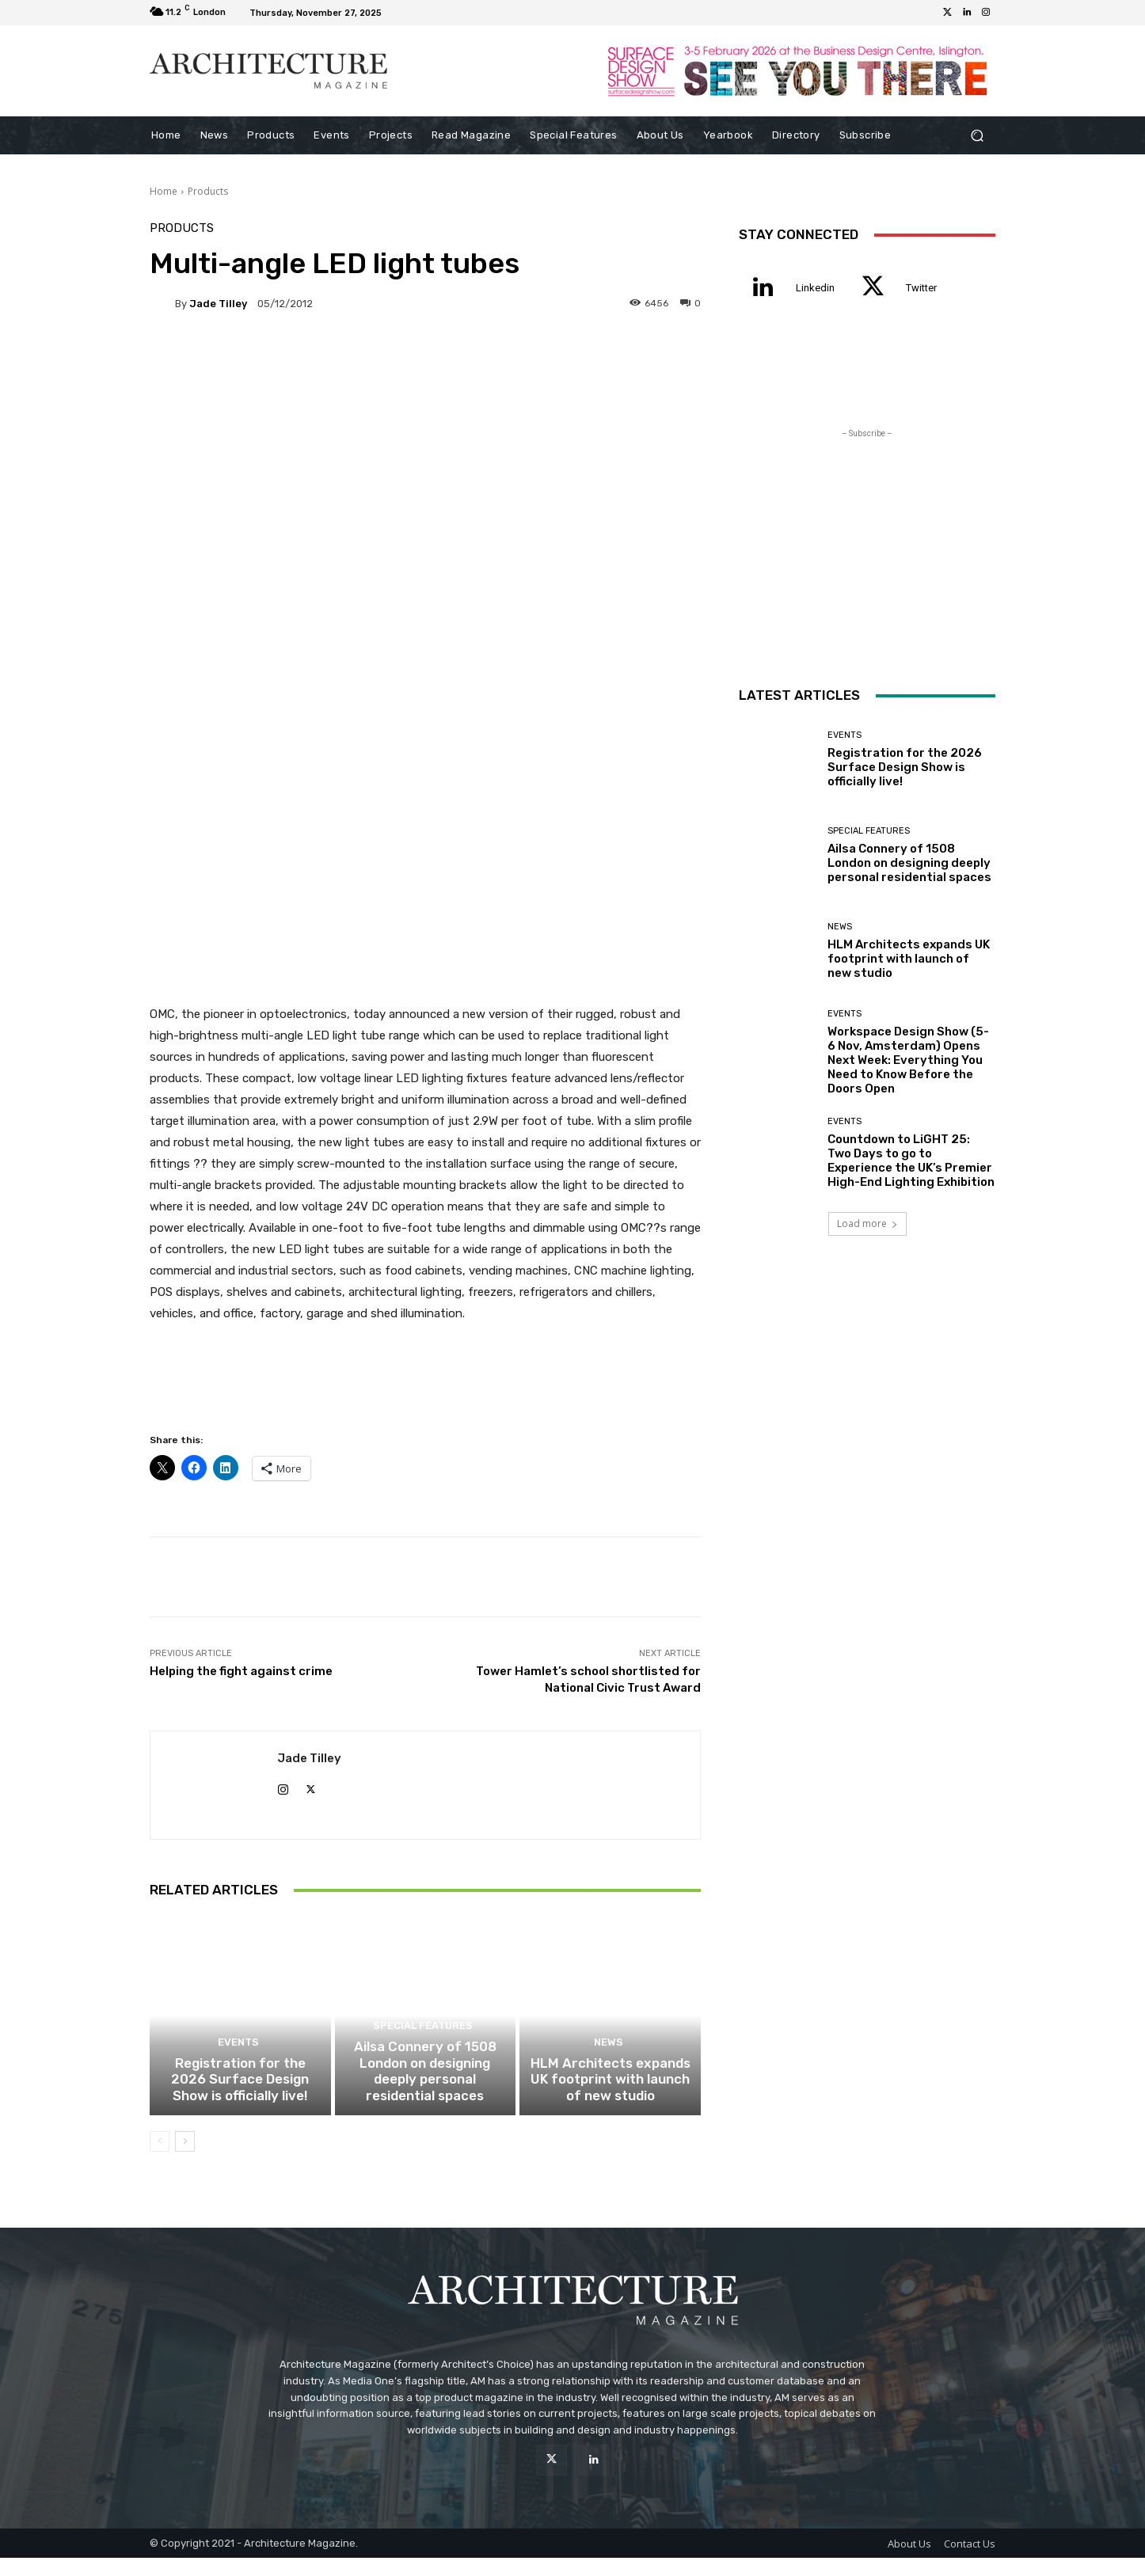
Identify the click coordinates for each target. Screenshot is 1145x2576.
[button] (976, 135)
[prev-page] (159, 2159)
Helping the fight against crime (241, 1671)
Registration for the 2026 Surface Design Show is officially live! (240, 2100)
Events (238, 2066)
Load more (867, 1223)
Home (163, 191)
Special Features (423, 2066)
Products (208, 191)
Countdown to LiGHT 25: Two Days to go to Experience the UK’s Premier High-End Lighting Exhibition (911, 1160)
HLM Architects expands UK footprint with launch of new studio (610, 2100)
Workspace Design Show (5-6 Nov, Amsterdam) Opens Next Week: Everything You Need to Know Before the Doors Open (908, 1060)
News (608, 2066)
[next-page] (185, 2159)
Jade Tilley (218, 303)
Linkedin (815, 288)
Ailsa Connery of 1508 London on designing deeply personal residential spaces (425, 2100)
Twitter (921, 288)
